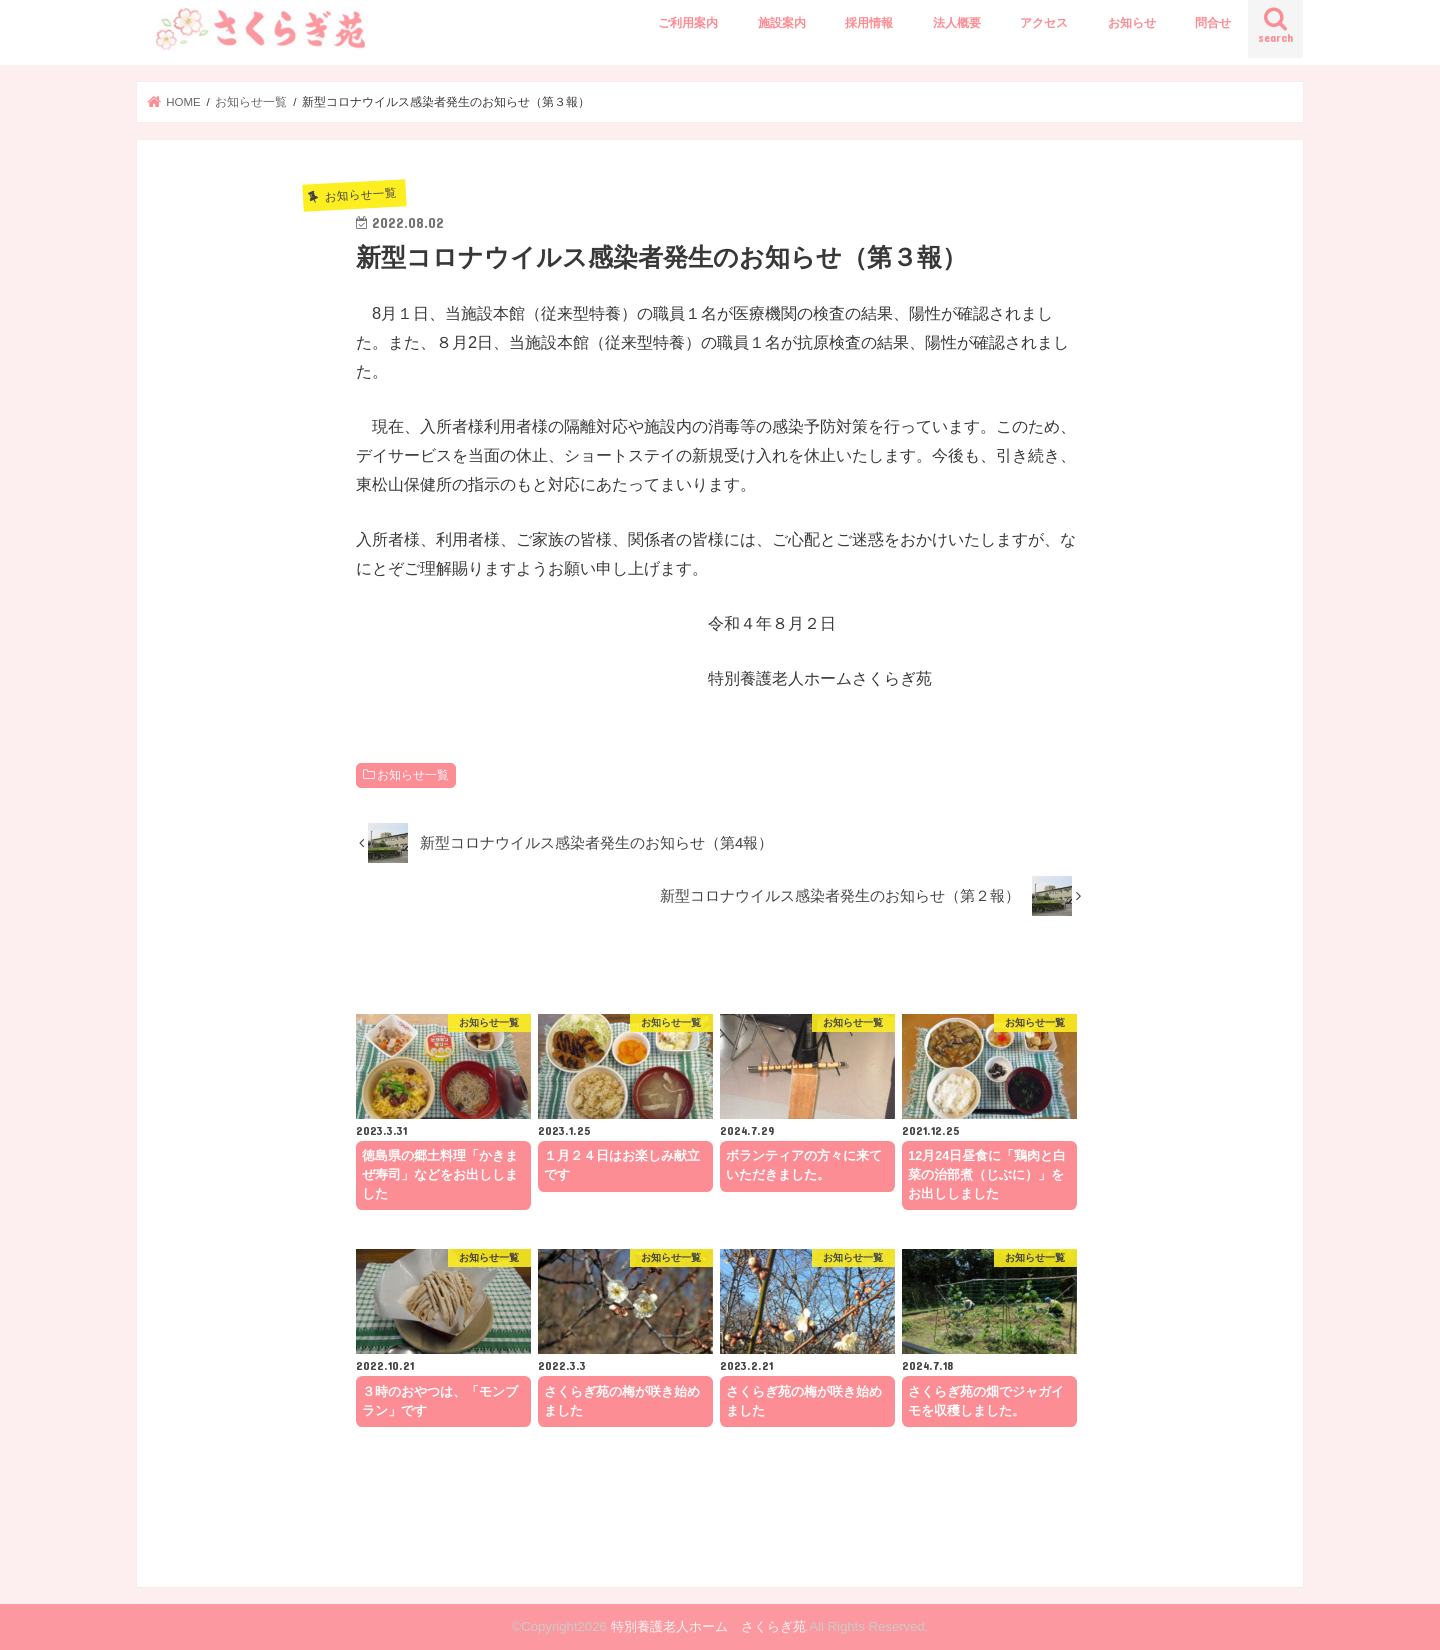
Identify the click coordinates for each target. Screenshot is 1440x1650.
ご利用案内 (688, 23)
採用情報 (869, 23)
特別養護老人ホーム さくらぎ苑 (708, 1626)
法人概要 (957, 23)
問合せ (1213, 23)
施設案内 (782, 23)
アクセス (1044, 23)
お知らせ (1132, 23)
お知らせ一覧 (413, 775)
